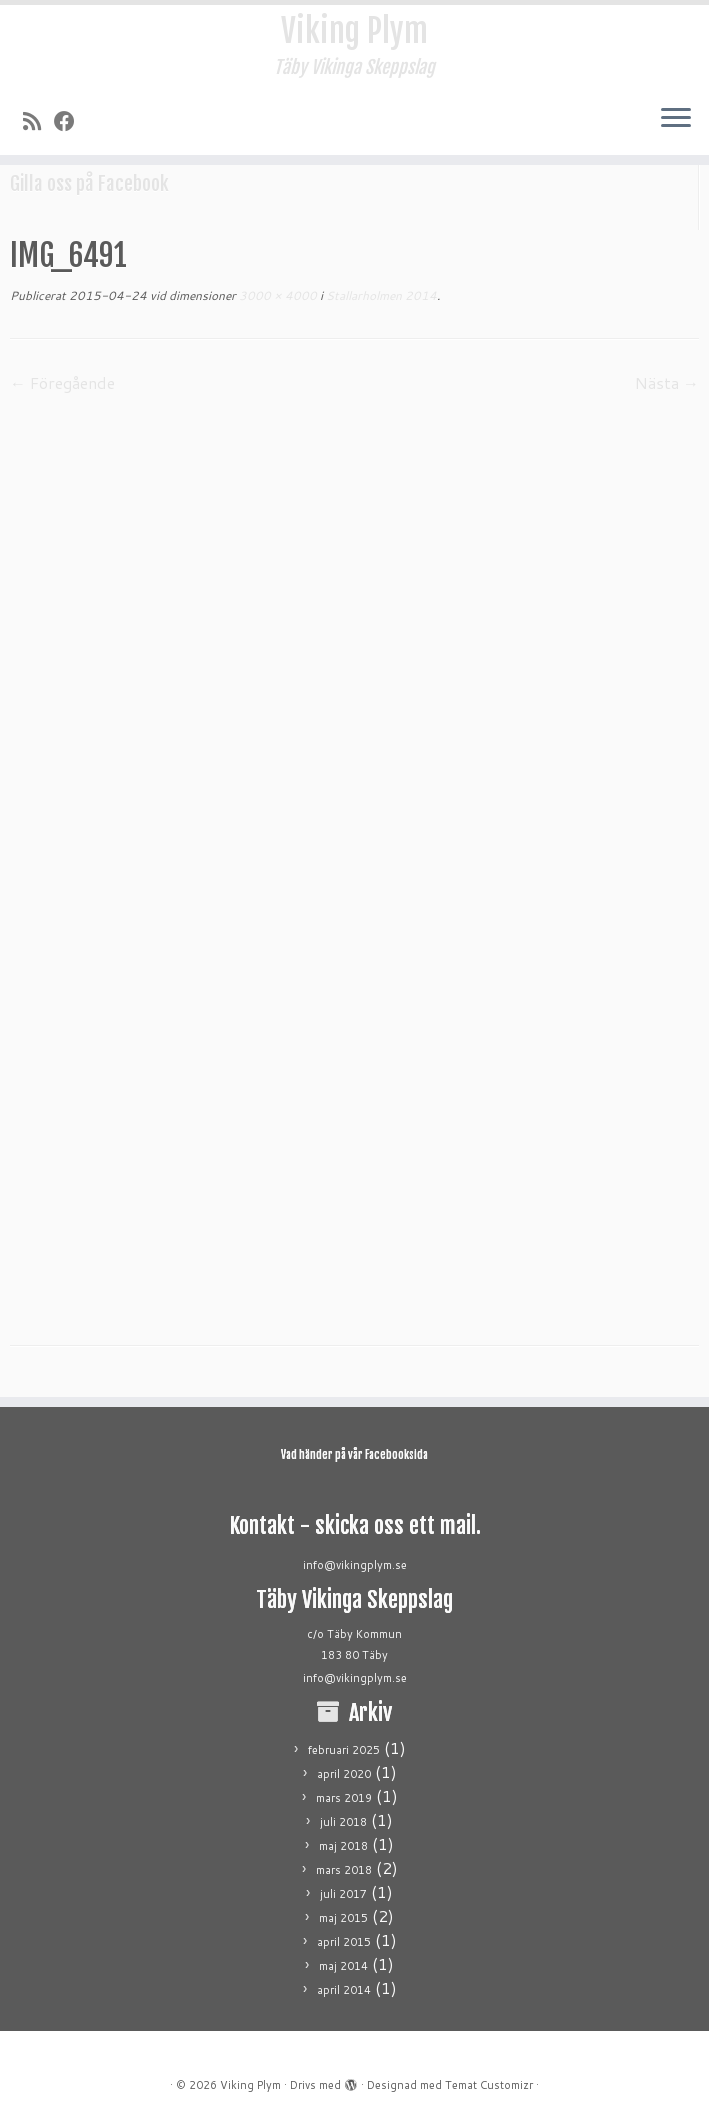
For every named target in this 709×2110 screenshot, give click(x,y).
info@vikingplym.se (355, 1565)
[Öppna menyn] (676, 119)
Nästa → (667, 382)
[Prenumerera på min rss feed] (38, 121)
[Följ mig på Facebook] (71, 121)
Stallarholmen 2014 (380, 295)
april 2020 (344, 1774)
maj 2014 (343, 1966)
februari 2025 (344, 1750)
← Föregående (62, 382)
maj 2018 (343, 1846)
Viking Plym (354, 31)
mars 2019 (344, 1798)
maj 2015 (343, 1918)
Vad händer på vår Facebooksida (354, 1455)
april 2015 (344, 1942)
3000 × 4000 (276, 295)
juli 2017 (343, 1894)
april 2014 (344, 1990)
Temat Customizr (489, 2085)
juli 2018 (343, 1822)
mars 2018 (344, 1870)
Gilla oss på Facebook (89, 184)
